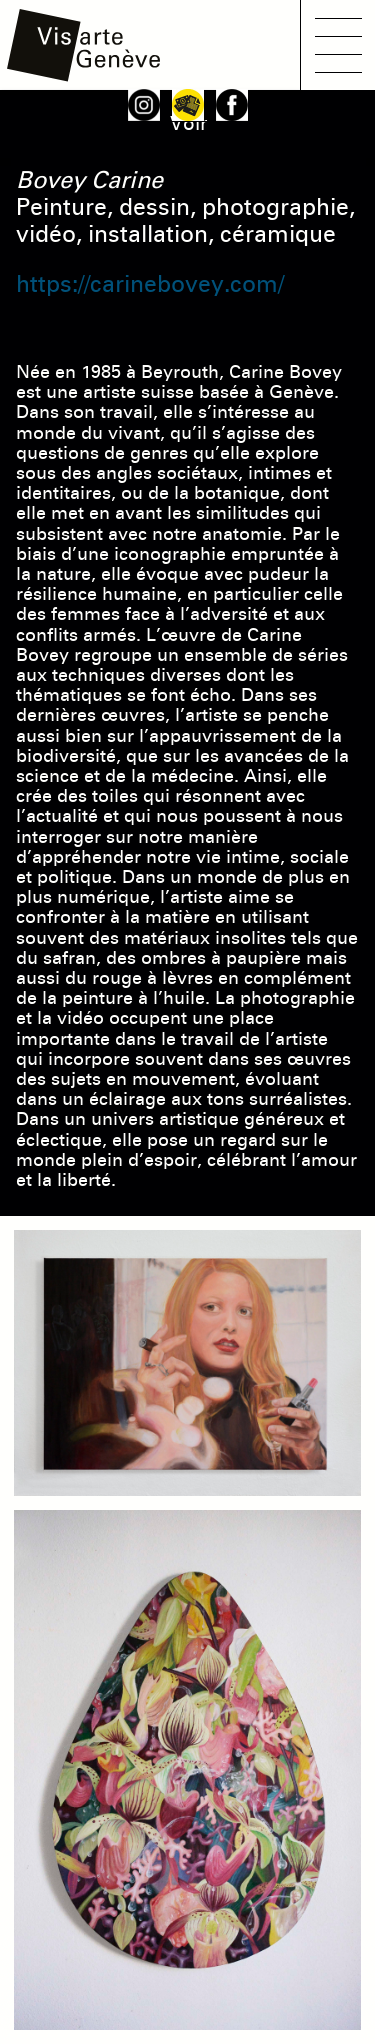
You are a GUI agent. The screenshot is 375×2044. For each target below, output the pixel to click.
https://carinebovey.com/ (150, 284)
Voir (188, 123)
